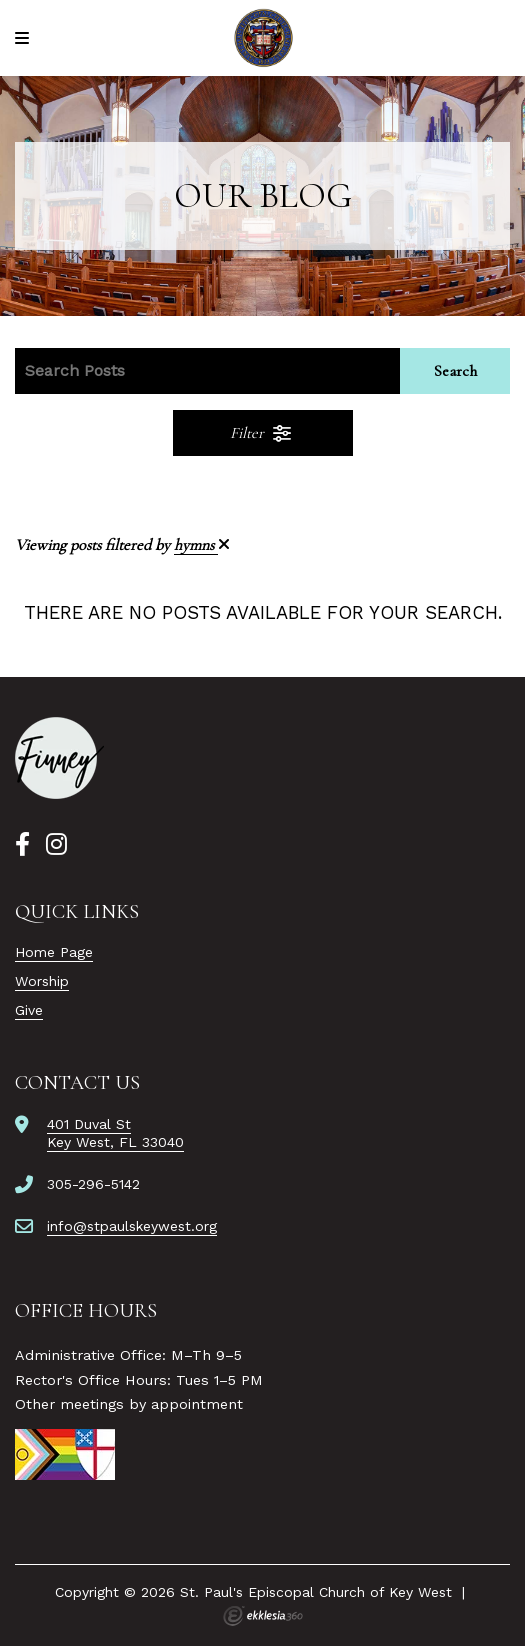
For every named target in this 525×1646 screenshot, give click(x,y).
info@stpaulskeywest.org (132, 1226)
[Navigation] (25, 38)
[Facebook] (22, 845)
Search (455, 371)
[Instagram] (56, 845)
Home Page (54, 952)
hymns (202, 545)
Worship (42, 981)
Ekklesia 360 (263, 1616)
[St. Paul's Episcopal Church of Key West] (262, 38)
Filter (262, 433)
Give (29, 1010)
